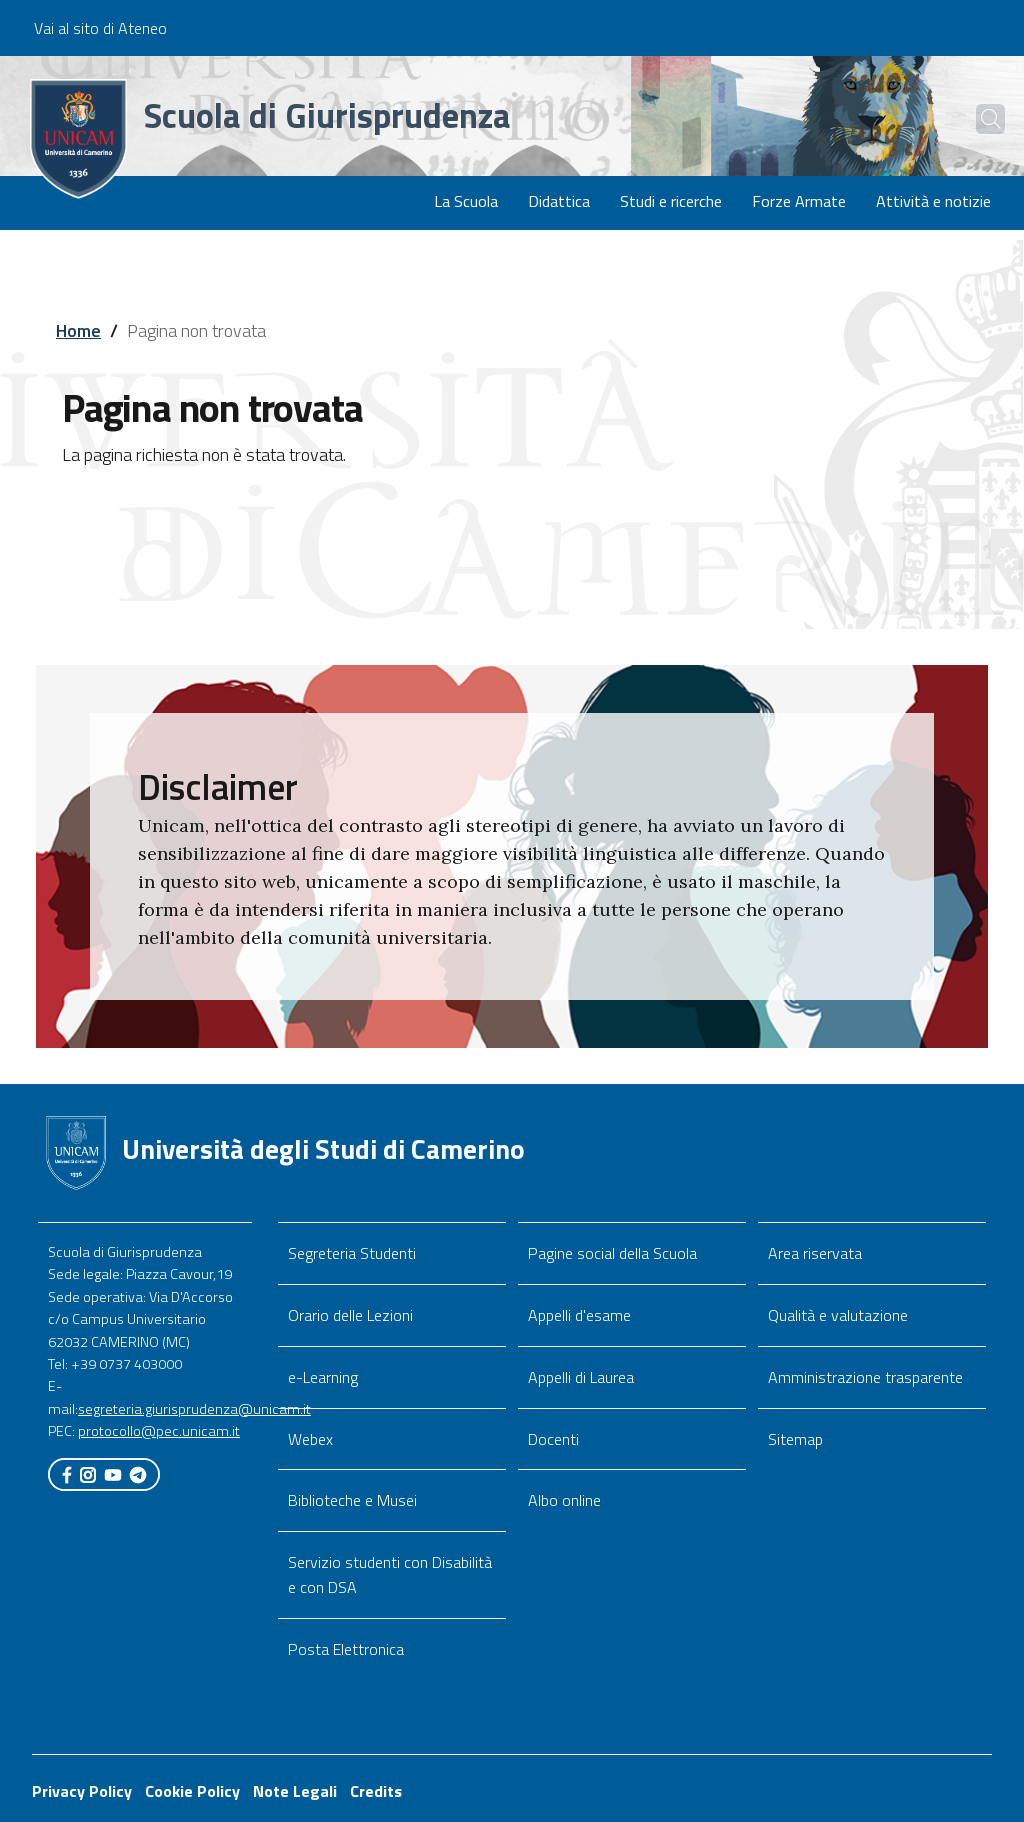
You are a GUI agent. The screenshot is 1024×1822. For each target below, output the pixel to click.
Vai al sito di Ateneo (100, 28)
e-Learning (323, 1377)
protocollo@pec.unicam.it (159, 1431)
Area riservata (815, 1253)
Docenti (553, 1439)
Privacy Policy (82, 1791)
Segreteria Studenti (352, 1253)
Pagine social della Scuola (612, 1253)
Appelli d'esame (579, 1315)
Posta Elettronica (346, 1649)
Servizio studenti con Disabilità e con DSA (390, 1574)
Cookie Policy (192, 1791)
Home (78, 330)
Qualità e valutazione (838, 1315)
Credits (376, 1791)
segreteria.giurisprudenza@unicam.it (194, 1409)
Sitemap (795, 1439)
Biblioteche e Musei (352, 1500)
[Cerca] (976, 119)
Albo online (564, 1500)
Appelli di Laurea (581, 1377)
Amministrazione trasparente (865, 1377)
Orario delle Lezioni (350, 1315)
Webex (310, 1439)
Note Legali (295, 1791)
